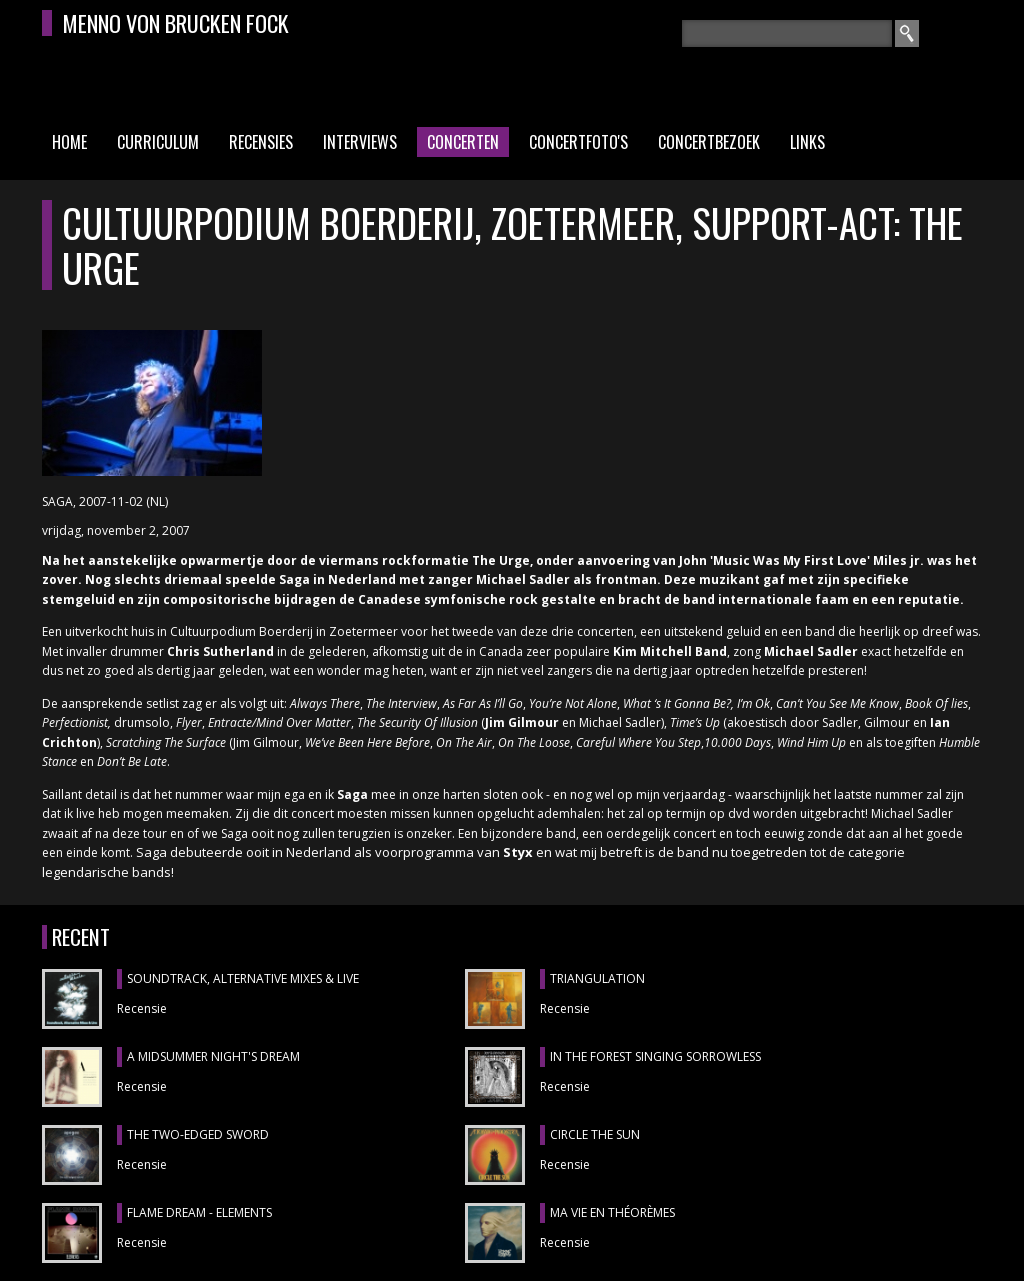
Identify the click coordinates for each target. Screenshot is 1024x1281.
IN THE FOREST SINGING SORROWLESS (655, 1056)
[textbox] (787, 33)
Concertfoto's (578, 142)
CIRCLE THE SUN (595, 1134)
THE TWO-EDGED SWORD (198, 1134)
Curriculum (158, 142)
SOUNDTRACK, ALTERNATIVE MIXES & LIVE (243, 978)
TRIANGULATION (597, 978)
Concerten (463, 142)
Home (69, 142)
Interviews (360, 142)
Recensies (261, 142)
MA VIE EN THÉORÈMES (612, 1212)
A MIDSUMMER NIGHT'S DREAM (213, 1056)
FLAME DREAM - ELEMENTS (199, 1212)
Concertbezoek (709, 142)
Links (807, 142)
